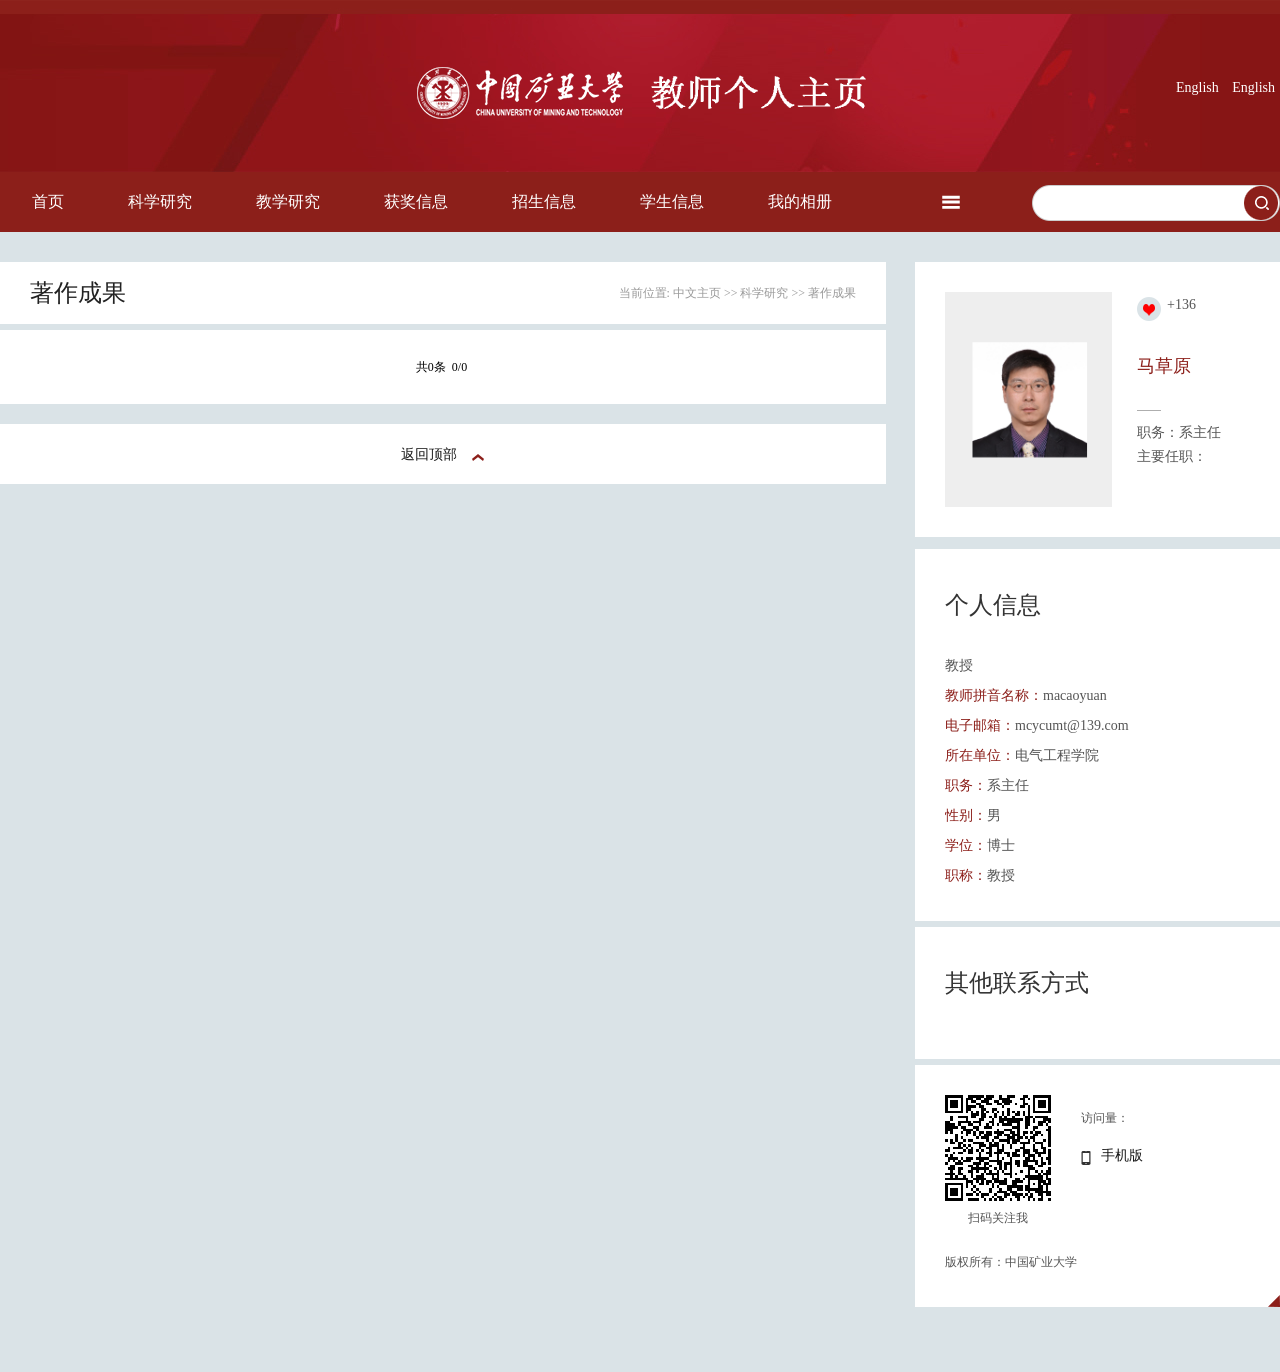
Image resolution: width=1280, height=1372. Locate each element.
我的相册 (800, 201)
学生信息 (672, 201)
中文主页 (697, 293)
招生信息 (544, 201)
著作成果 (832, 293)
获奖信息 (416, 201)
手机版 (1122, 1155)
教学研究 (288, 201)
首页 (48, 201)
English (1197, 87)
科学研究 (160, 201)
